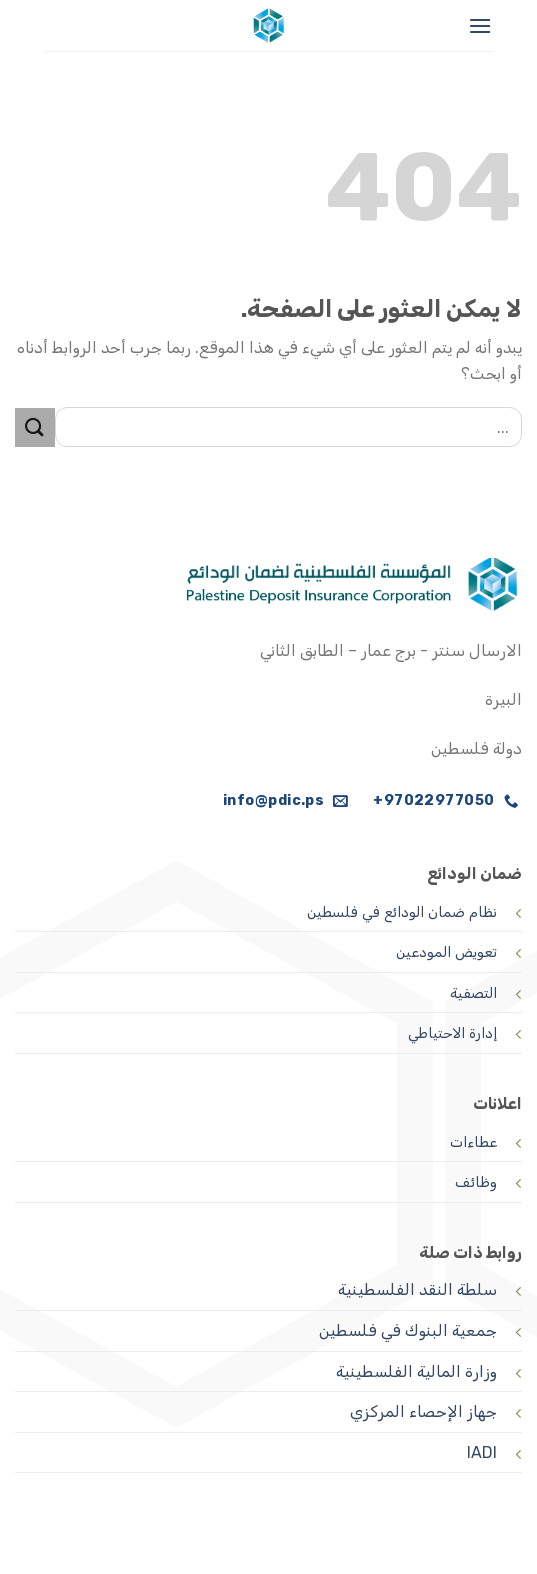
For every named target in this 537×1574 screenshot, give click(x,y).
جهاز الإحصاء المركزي (423, 1411)
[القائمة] (480, 25)
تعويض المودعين (446, 952)
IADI (482, 1452)
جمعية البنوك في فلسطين (408, 1330)
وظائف (476, 1182)
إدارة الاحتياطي (452, 1033)
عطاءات (473, 1142)
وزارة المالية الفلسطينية (416, 1371)
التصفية (473, 993)
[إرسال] (35, 427)
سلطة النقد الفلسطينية (417, 1289)
